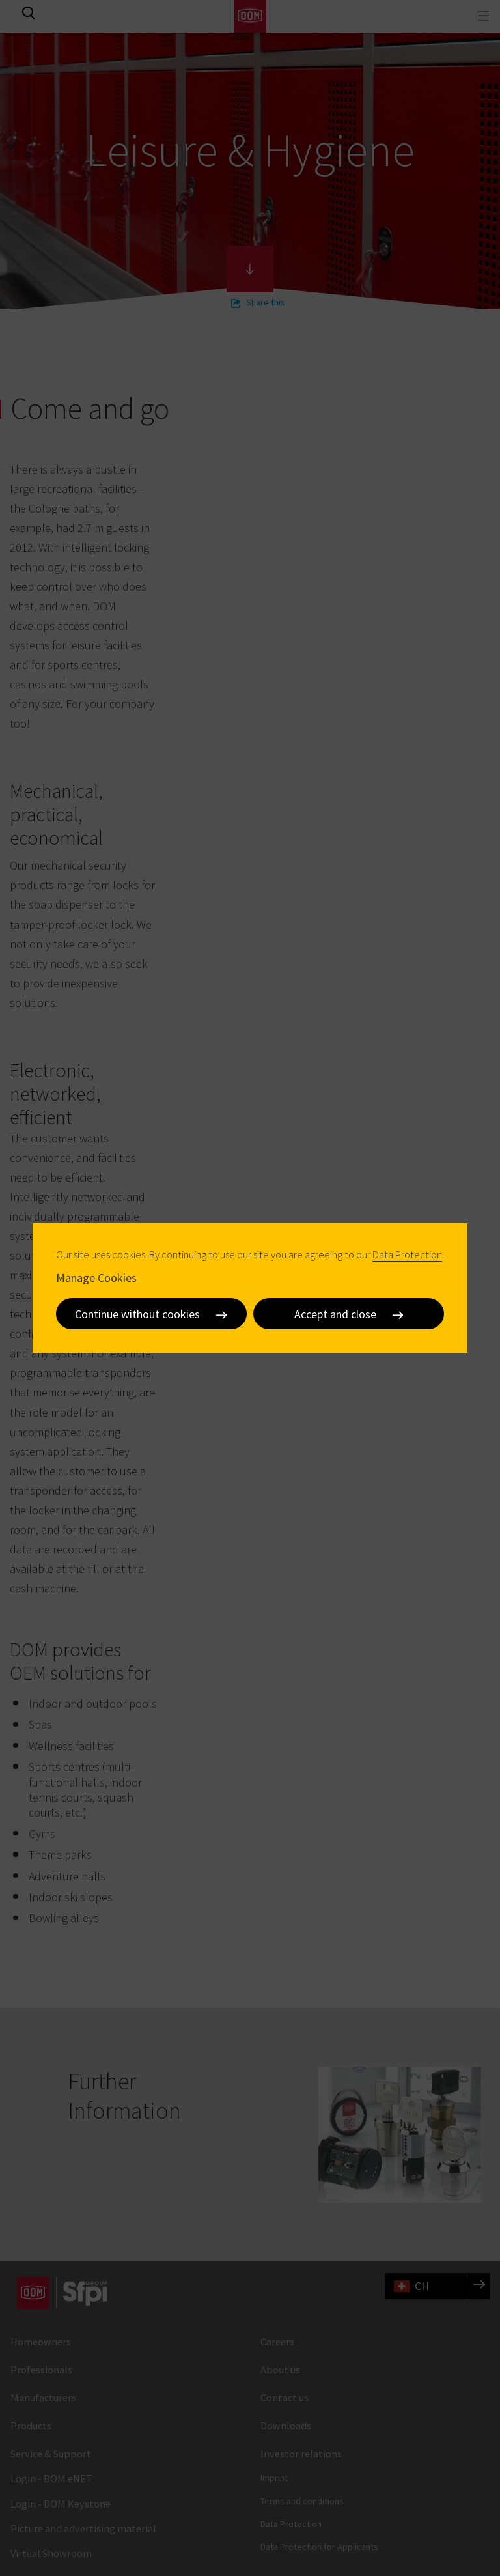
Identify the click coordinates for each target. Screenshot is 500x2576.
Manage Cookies (96, 1277)
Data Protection (407, 1254)
